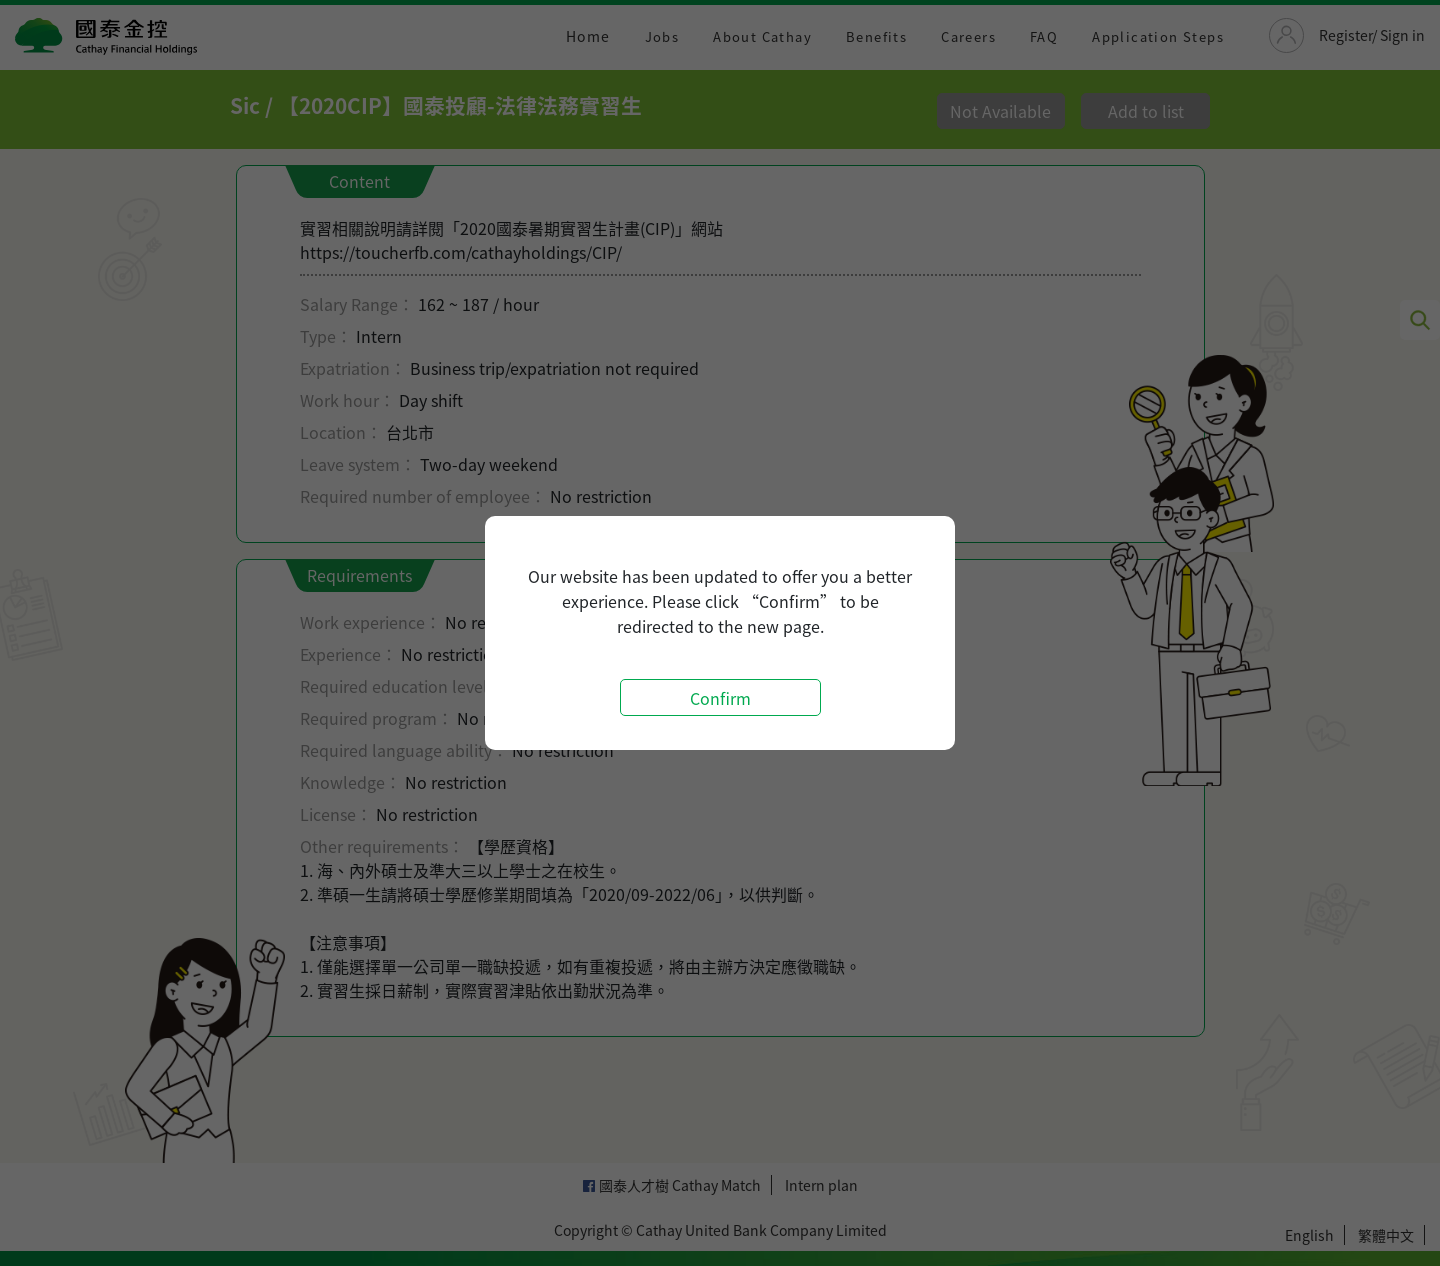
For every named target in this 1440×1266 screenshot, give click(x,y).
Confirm (720, 698)
